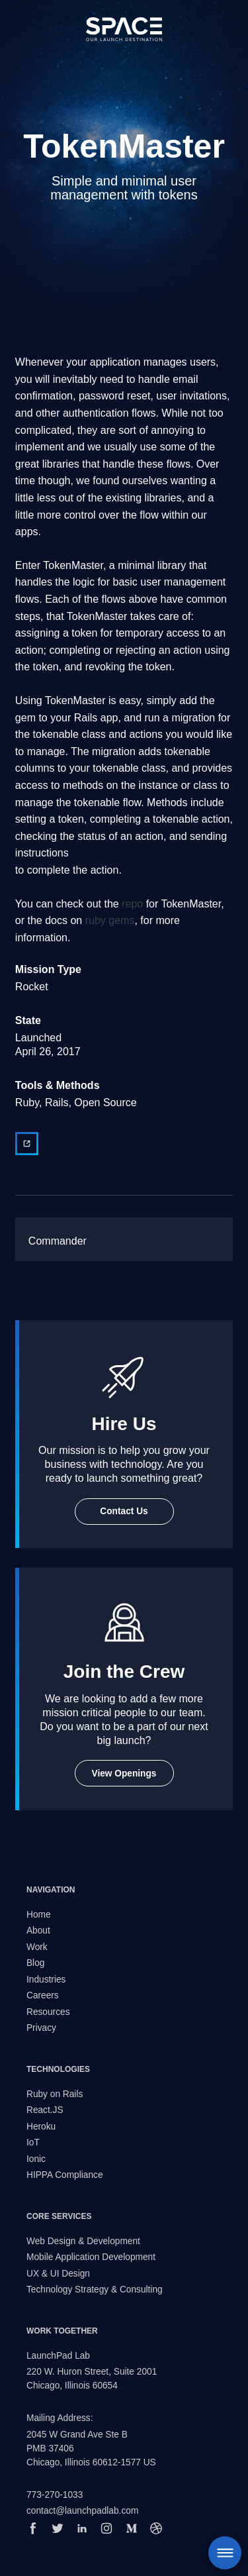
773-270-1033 (54, 2495)
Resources (48, 2012)
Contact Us (123, 1511)
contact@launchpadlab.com (82, 2511)
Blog (35, 1963)
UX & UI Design (58, 2274)
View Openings (124, 1773)
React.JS (44, 2110)
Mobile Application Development (90, 2257)
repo (132, 903)
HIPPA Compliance (64, 2175)
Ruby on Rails (54, 2094)
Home (38, 1915)
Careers (42, 1995)
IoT (33, 2142)
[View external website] (26, 1143)
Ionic (36, 2159)
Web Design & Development (83, 2241)
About (38, 1930)
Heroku (41, 2127)
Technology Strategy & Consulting (94, 2289)
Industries (45, 1979)
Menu (224, 2552)
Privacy (41, 2028)
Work (37, 1947)
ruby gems (110, 920)
